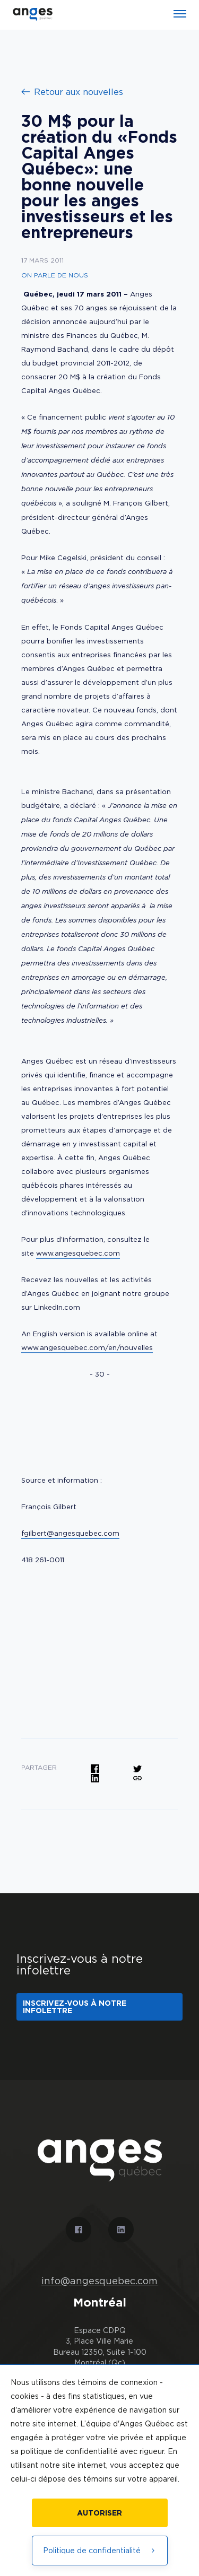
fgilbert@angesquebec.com (70, 1533)
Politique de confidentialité (100, 2550)
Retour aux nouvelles (72, 92)
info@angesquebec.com (99, 2281)
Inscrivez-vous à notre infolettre (74, 2006)
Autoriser (99, 2513)
